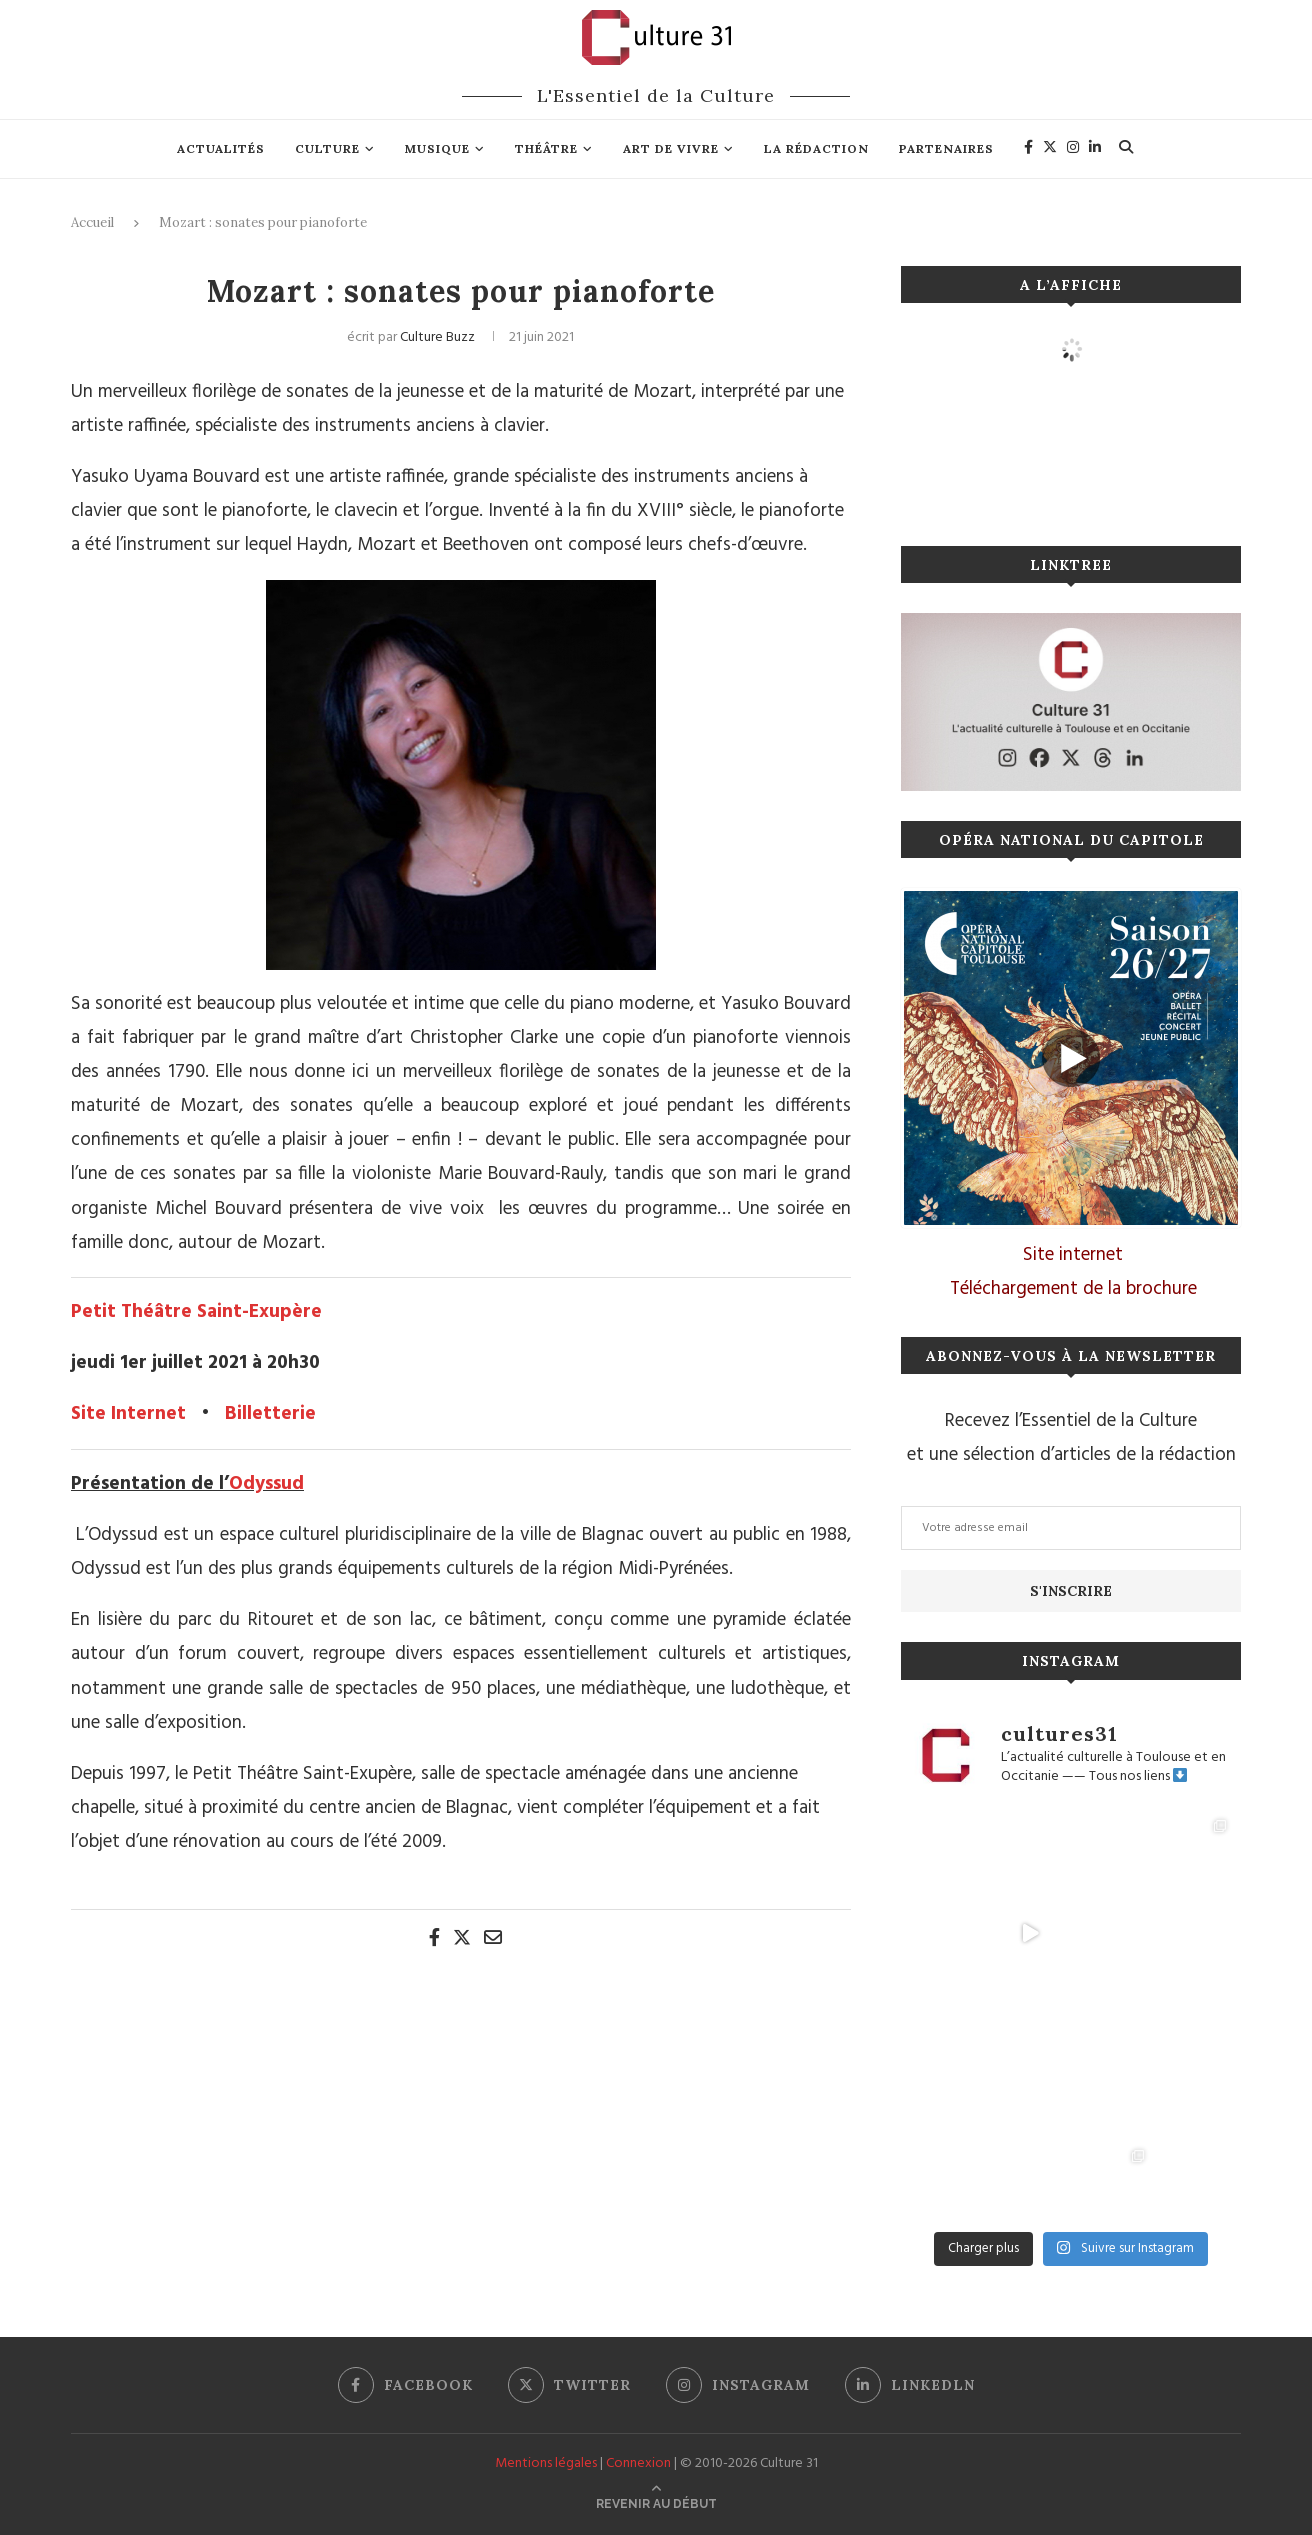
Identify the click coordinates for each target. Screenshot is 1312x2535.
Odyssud (266, 1484)
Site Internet (128, 1414)
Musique (437, 148)
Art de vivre (671, 148)
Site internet (1073, 1255)
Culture (327, 148)
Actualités (221, 148)
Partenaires (946, 148)
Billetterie (270, 1414)
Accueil (92, 222)
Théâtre (546, 148)
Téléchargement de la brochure (1073, 1289)
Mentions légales (546, 2463)
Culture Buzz (437, 337)
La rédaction (816, 148)
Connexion (638, 2463)
